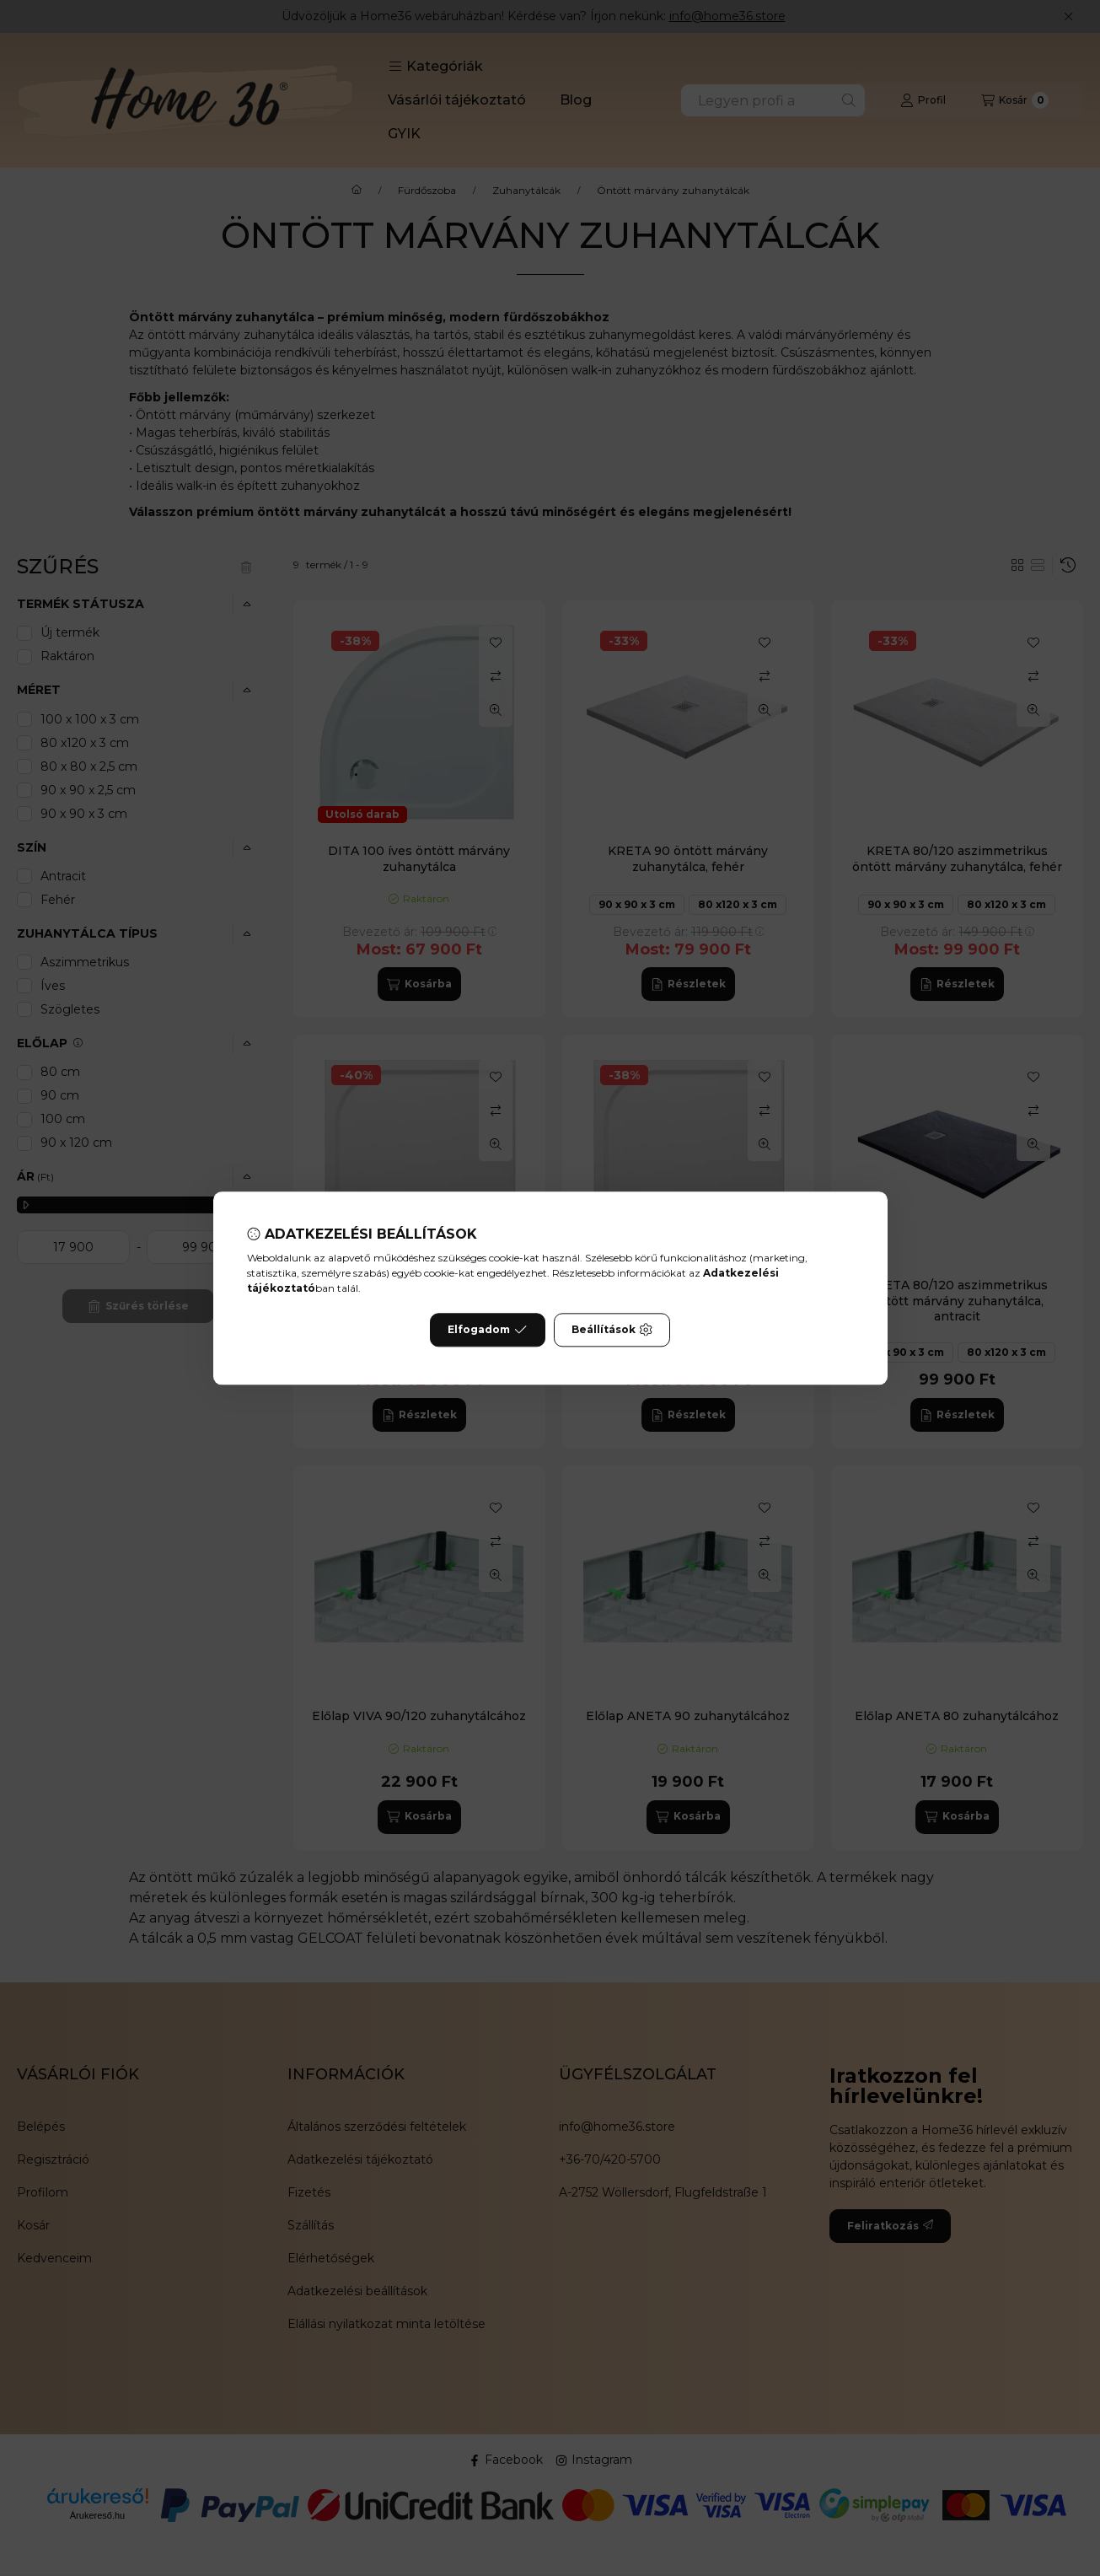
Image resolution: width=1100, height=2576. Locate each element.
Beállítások (611, 1329)
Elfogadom (487, 1329)
